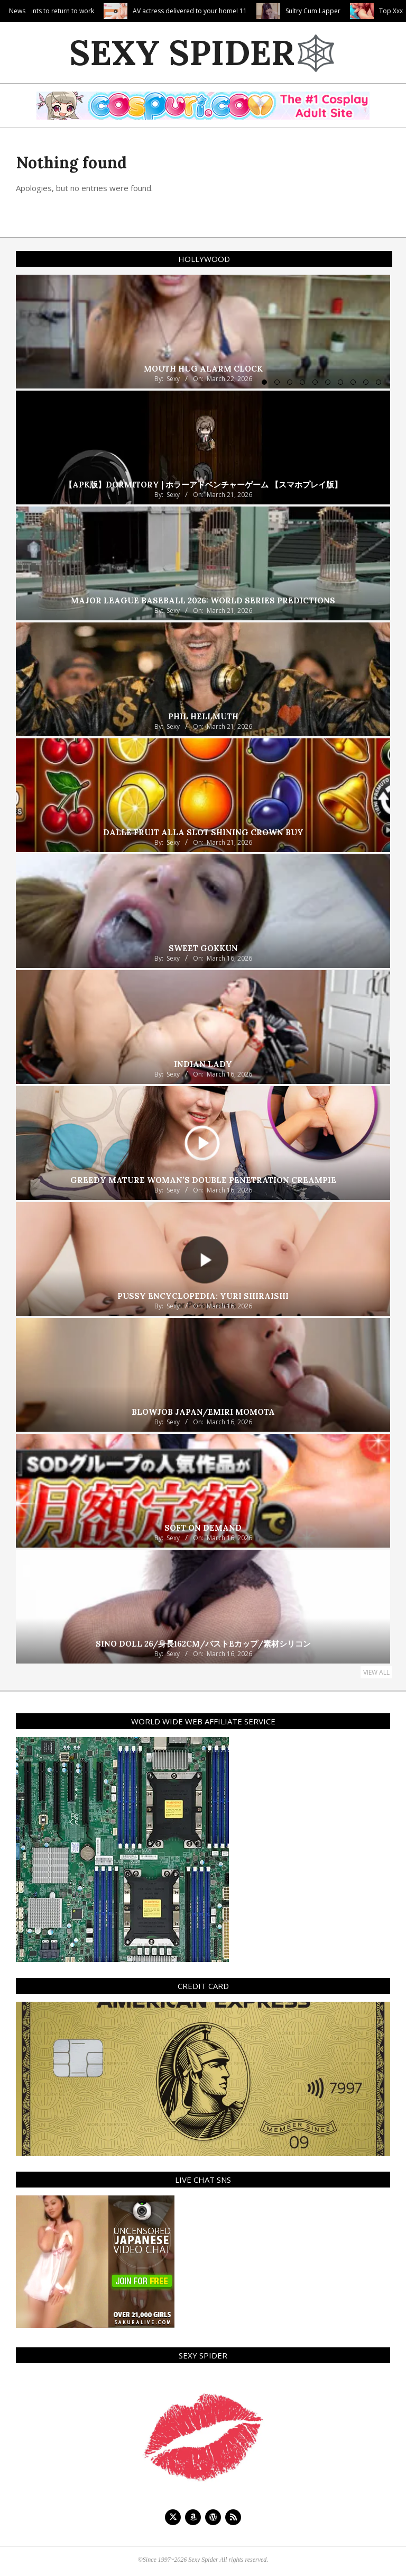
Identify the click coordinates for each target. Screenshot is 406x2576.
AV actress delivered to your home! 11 (239, 10)
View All (376, 1672)
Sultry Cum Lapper (362, 10)
